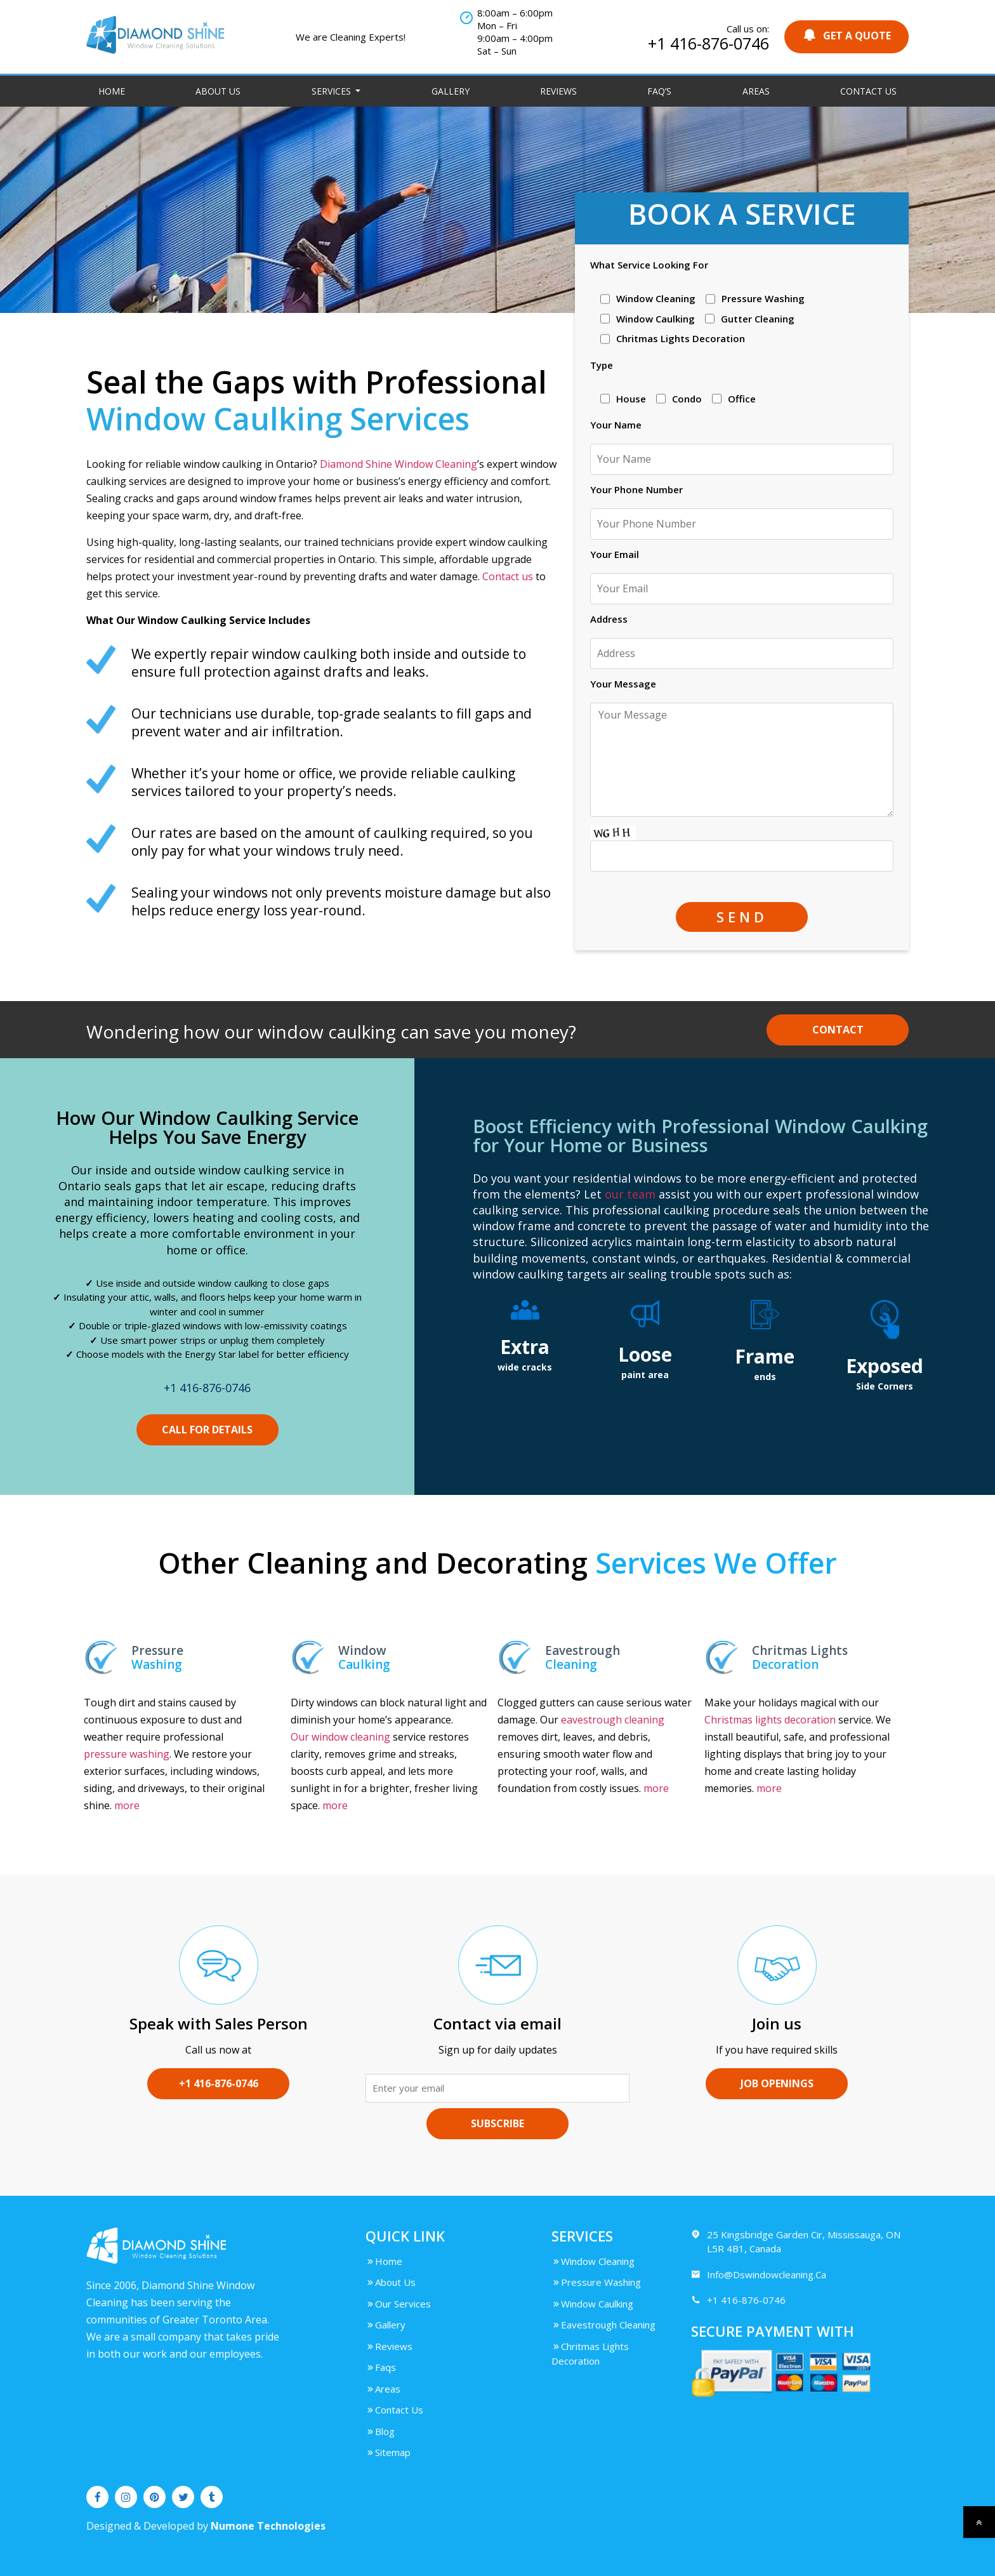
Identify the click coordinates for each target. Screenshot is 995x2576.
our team (630, 1194)
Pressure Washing (596, 2282)
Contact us (507, 576)
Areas (756, 91)
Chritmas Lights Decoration (590, 2354)
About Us (218, 91)
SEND (742, 916)
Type (601, 365)
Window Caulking (592, 2303)
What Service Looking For (649, 264)
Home (111, 91)
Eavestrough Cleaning (603, 2324)
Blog (380, 2431)
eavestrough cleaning (612, 1720)
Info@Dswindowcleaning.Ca (758, 2274)
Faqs (381, 2367)
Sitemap (388, 2452)
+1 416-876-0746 (708, 43)
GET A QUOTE (847, 35)
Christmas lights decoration (770, 1720)
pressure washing (126, 1754)
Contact (838, 1030)
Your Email (614, 554)
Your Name (616, 424)
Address (609, 619)
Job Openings (777, 2083)
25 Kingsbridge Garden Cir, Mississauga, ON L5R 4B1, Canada (795, 2241)
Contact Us (868, 91)
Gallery (451, 91)
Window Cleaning (593, 2261)
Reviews (558, 91)
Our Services (398, 2303)
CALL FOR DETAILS (207, 1430)
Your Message (623, 683)
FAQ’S (659, 91)
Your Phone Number (636, 489)
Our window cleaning (340, 1737)
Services (332, 91)
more (127, 1805)
